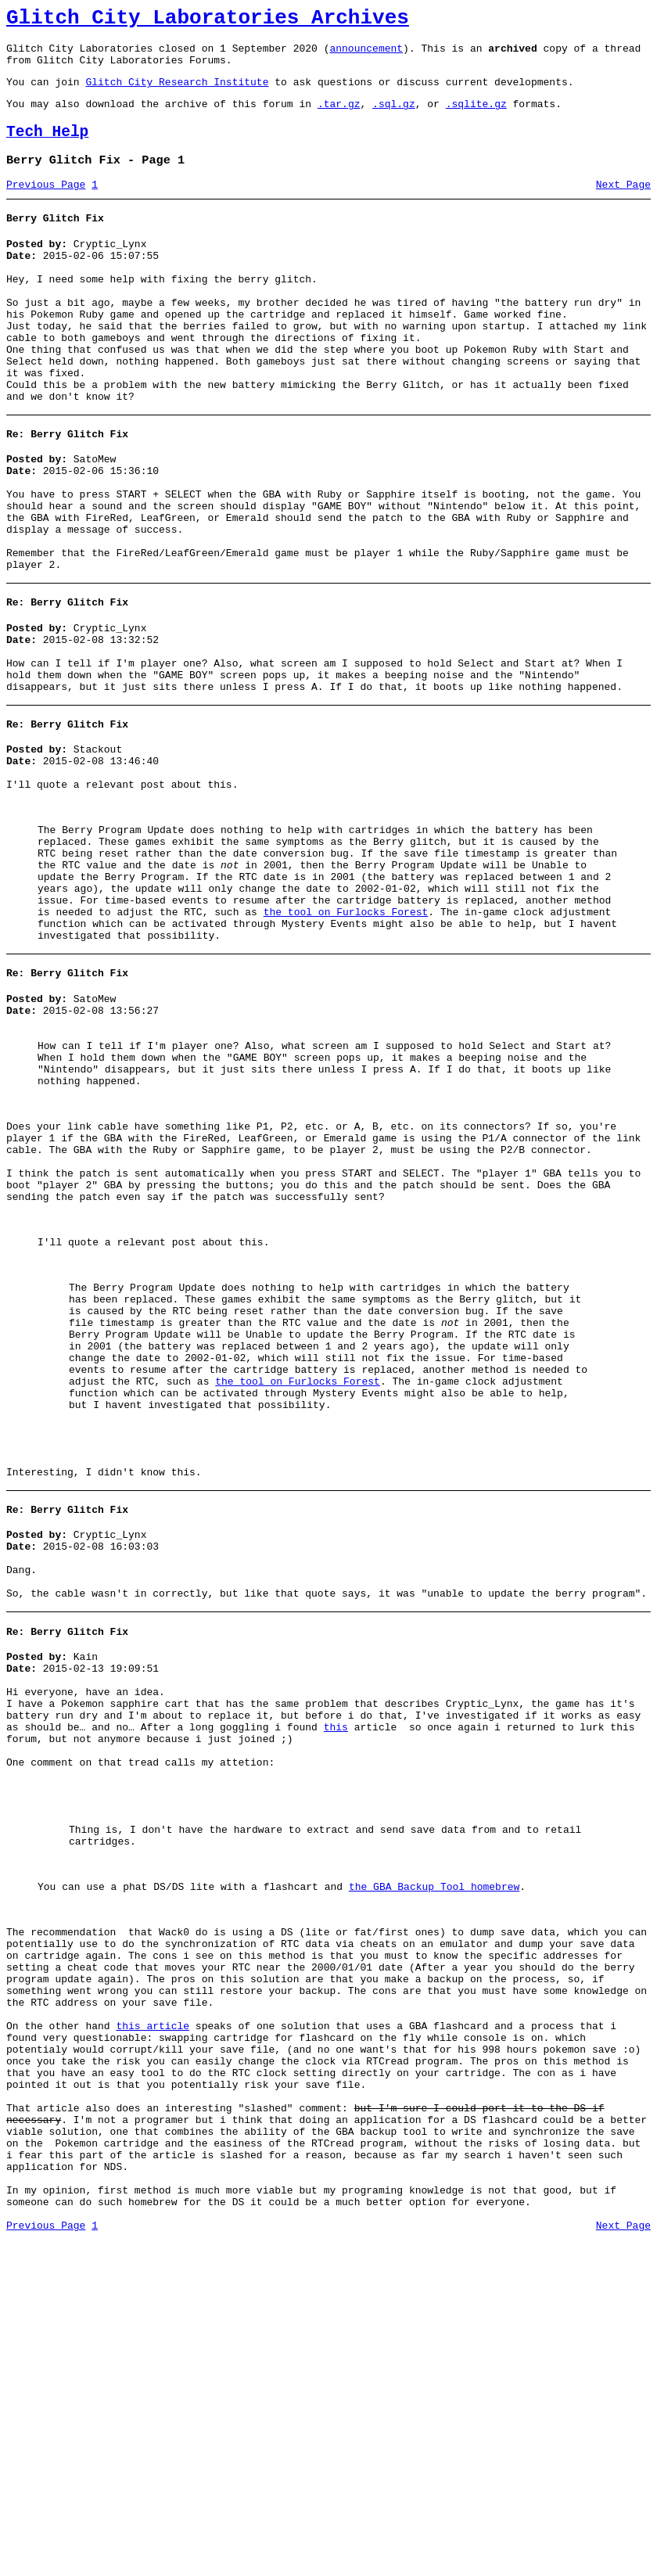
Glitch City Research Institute (176, 93)
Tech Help (47, 148)
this (336, 1974)
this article (152, 2324)
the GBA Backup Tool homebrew (434, 2159)
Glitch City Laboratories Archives (207, 20)
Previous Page (45, 206)
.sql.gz (393, 117)
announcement (366, 55)
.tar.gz (339, 117)
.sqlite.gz (476, 117)
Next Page (623, 206)
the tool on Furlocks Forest (346, 1036)
